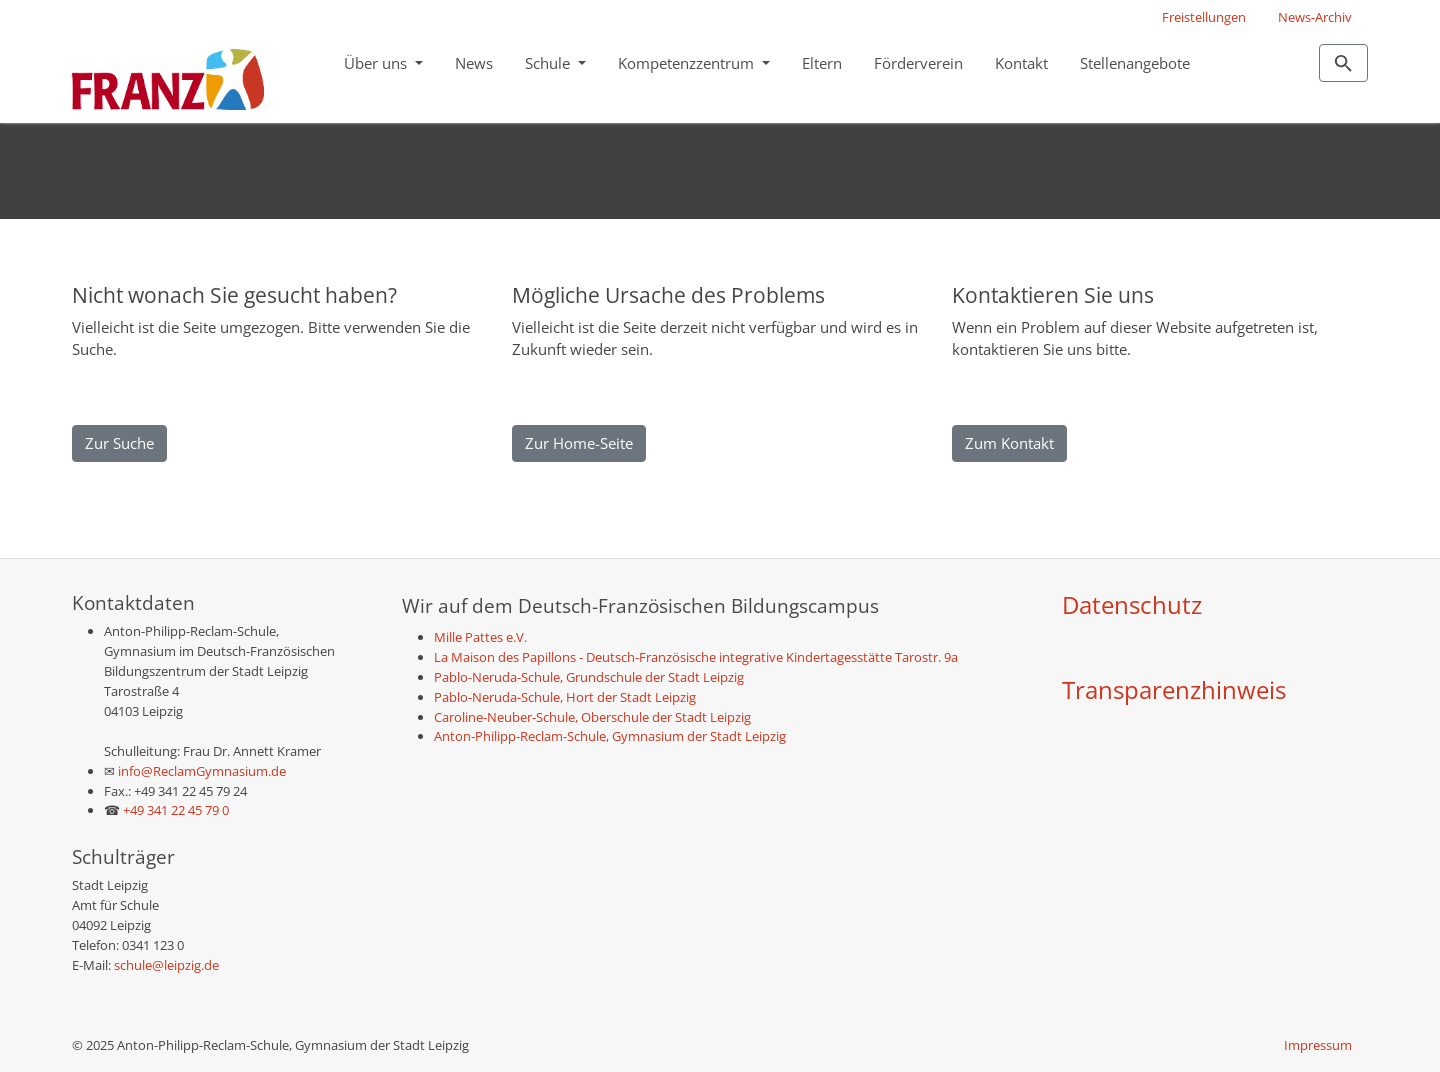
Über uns (377, 63)
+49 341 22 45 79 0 (176, 810)
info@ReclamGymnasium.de (200, 771)
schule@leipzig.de (166, 965)
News (474, 63)
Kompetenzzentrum (688, 63)
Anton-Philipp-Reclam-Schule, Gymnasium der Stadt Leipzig (610, 736)
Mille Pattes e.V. (480, 637)
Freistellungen (1204, 17)
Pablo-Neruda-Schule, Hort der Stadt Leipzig (565, 697)
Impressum (1318, 1045)
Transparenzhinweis (1174, 689)
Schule (549, 63)
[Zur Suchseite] (1343, 63)
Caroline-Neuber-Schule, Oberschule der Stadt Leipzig (592, 717)
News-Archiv (1315, 17)
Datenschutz (1132, 604)
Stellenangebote (1135, 63)
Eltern (822, 63)
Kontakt (1021, 63)
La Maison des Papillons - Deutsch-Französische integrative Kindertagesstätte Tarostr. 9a (696, 657)
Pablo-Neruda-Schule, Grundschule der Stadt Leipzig (589, 677)
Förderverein (918, 63)
